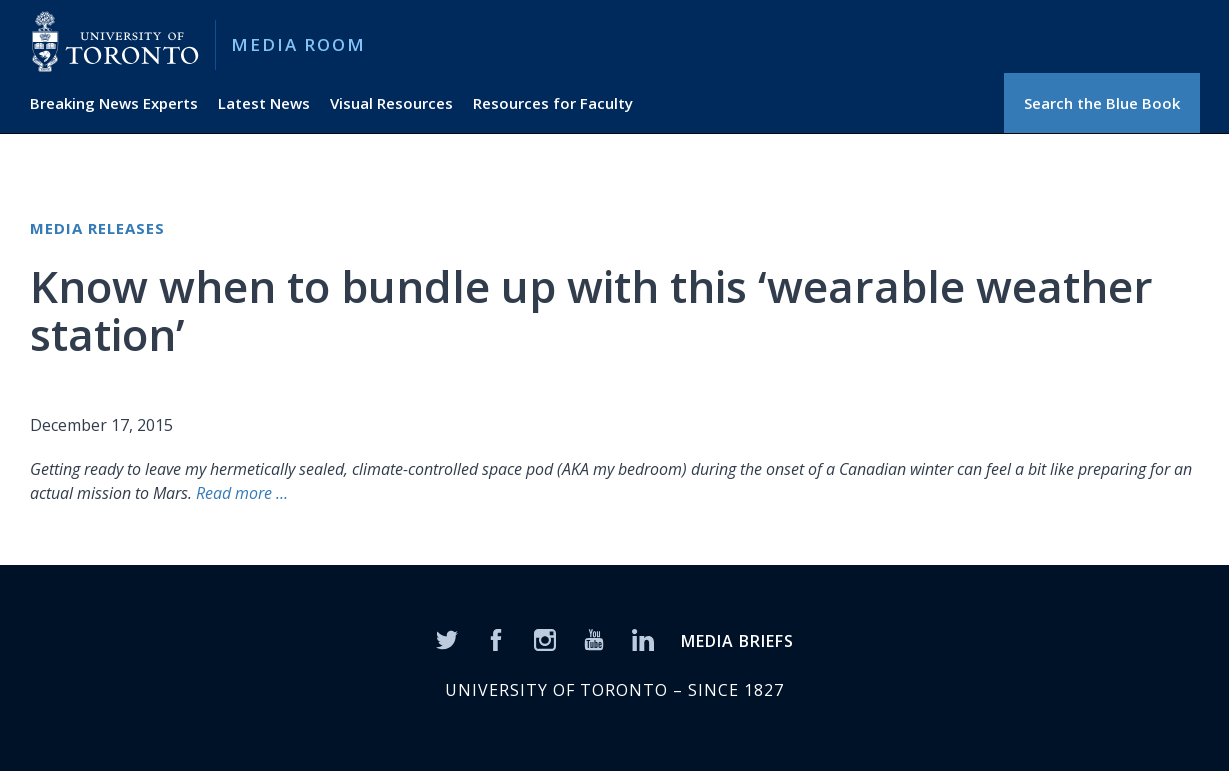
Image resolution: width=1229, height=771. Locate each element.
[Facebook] (496, 638)
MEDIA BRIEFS (737, 641)
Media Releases (97, 228)
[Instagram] (545, 638)
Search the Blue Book (1102, 103)
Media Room (298, 44)
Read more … (240, 493)
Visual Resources (391, 103)
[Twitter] (447, 638)
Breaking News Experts (114, 103)
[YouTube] (594, 638)
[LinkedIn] (643, 638)
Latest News (264, 103)
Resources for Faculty (553, 103)
